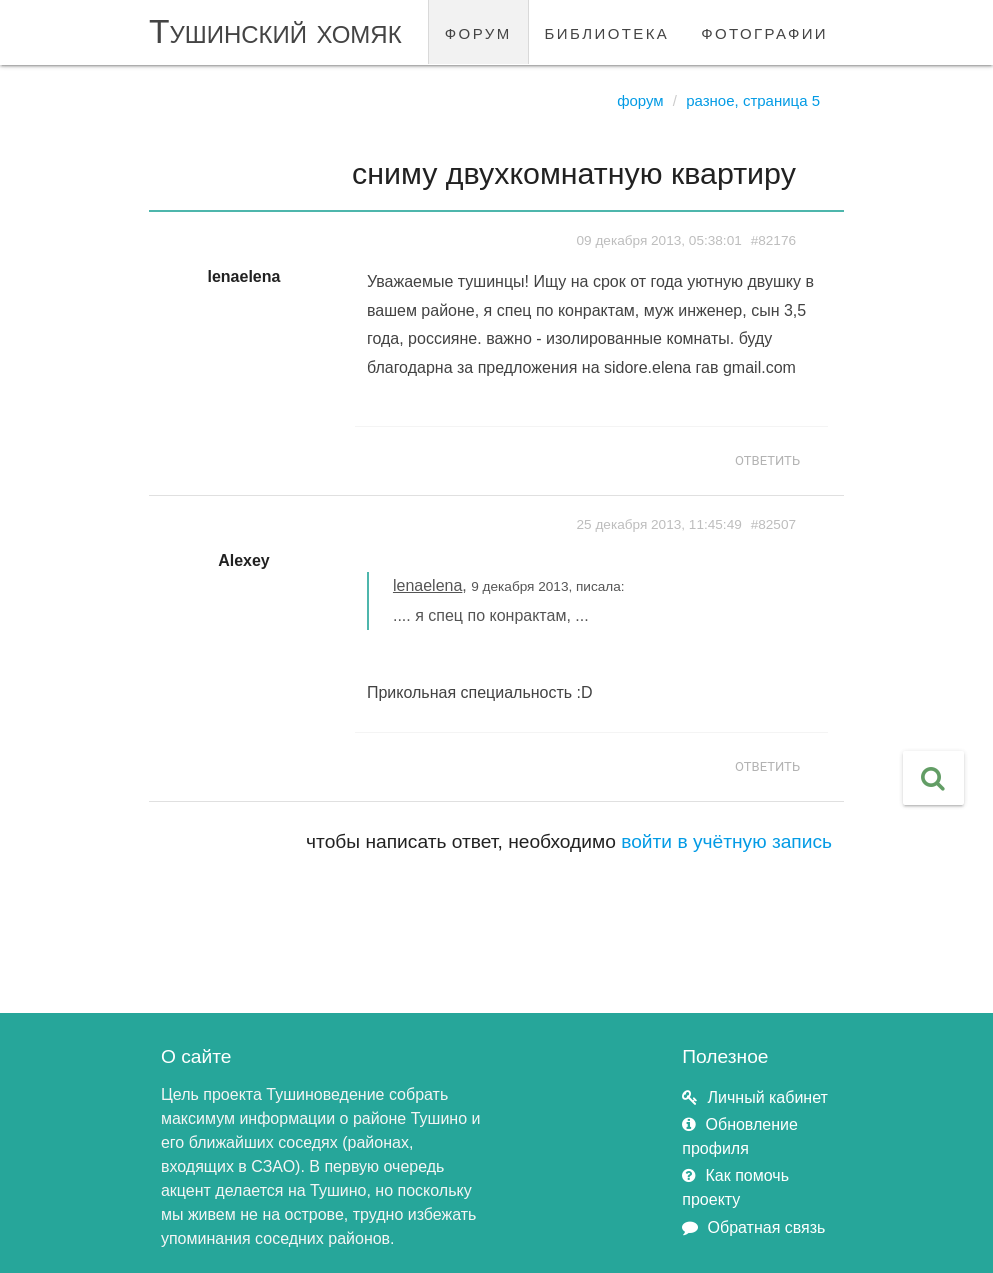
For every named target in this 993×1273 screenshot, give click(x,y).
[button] (933, 778)
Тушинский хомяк (275, 31)
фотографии (764, 31)
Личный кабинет (768, 1097)
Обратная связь (767, 1227)
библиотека (607, 31)
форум (478, 31)
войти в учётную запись (726, 841)
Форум (640, 100)
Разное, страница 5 (753, 100)
